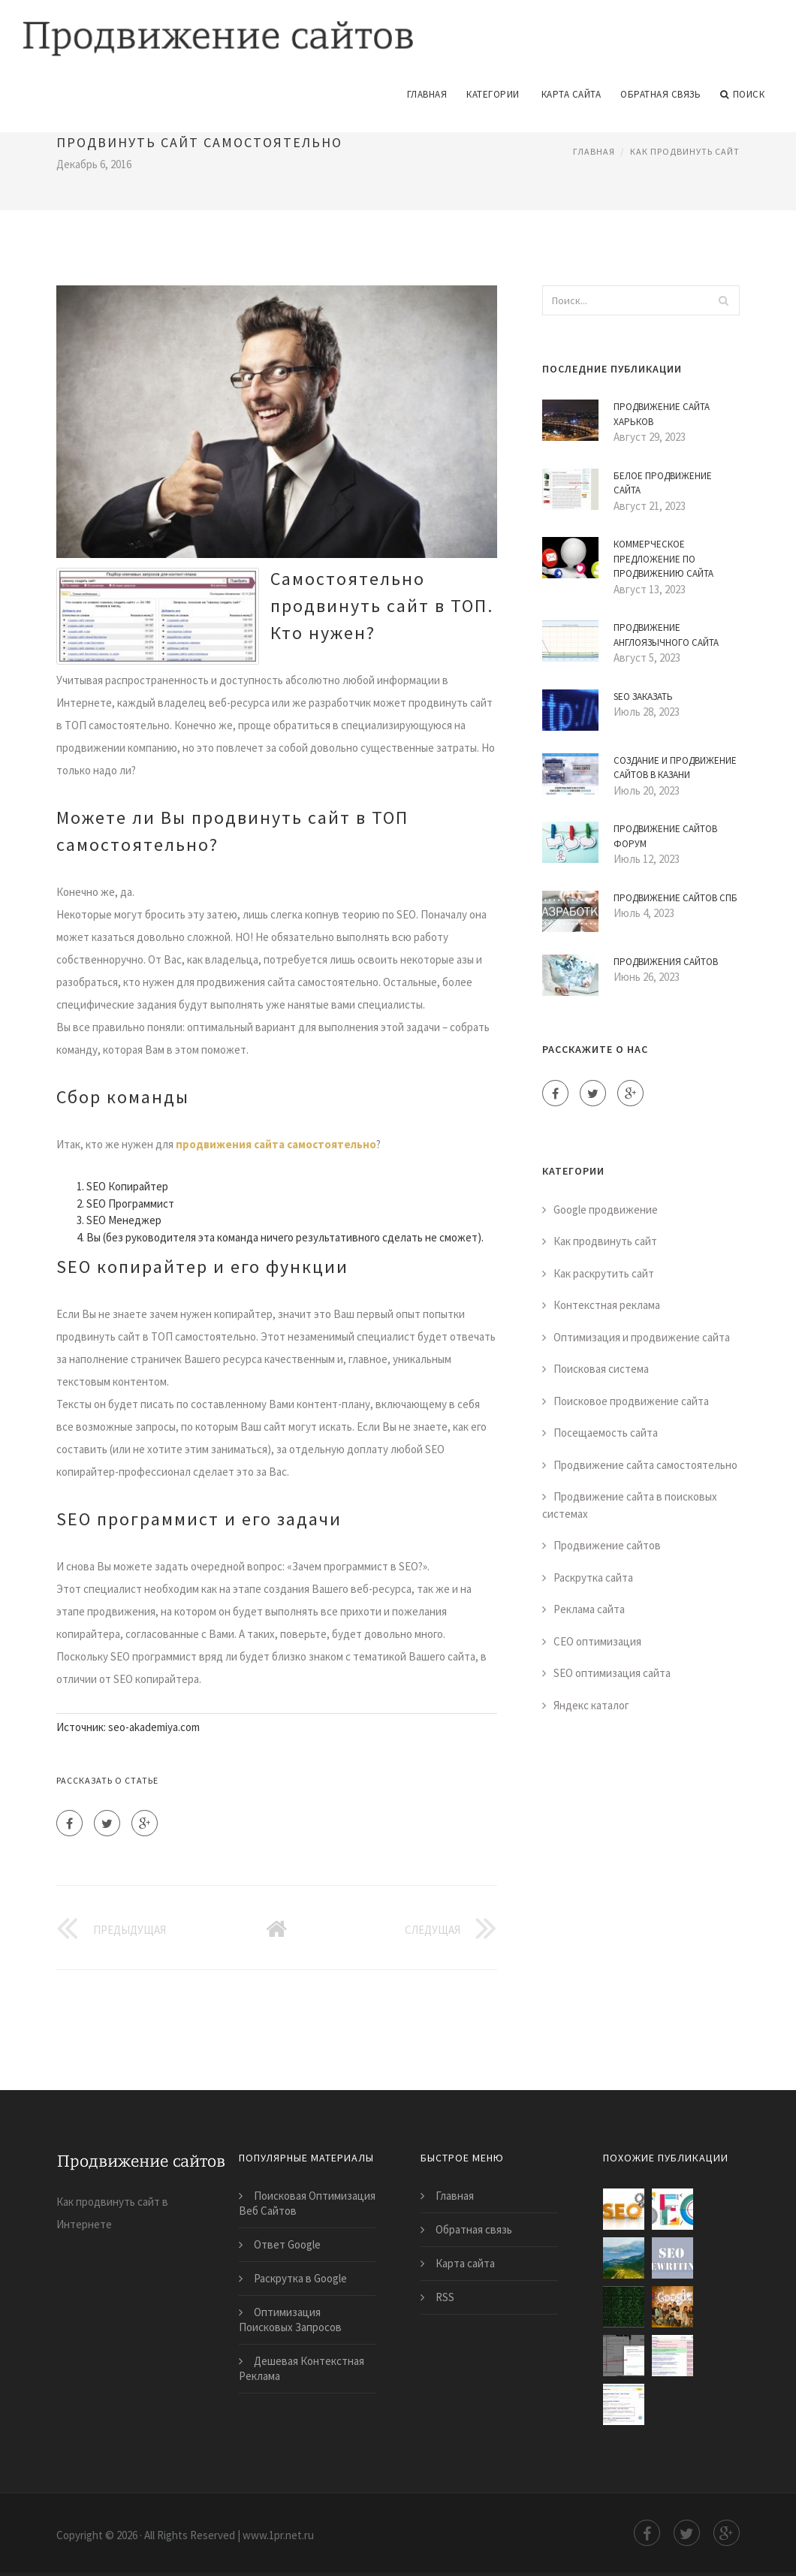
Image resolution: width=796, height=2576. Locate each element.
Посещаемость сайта (605, 1432)
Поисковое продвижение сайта (631, 1399)
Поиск (742, 93)
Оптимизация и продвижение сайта (641, 1336)
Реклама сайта (589, 1608)
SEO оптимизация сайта (612, 1672)
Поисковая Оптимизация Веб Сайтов (307, 2201)
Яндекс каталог (591, 1704)
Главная (427, 92)
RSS (445, 2295)
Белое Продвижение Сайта (663, 482)
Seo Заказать (643, 695)
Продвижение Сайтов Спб (675, 896)
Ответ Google (287, 2243)
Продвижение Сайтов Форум (665, 835)
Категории (493, 92)
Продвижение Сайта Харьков (662, 413)
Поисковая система (601, 1368)
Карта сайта (571, 92)
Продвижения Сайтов (666, 960)
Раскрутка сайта (593, 1576)
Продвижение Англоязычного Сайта (666, 634)
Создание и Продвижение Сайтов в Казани (675, 766)
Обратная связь (660, 92)
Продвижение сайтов (607, 1544)
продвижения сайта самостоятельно (276, 1143)
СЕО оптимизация (597, 1640)
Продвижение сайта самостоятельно (645, 1463)
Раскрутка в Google (300, 2277)
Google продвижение (605, 1208)
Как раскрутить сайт (603, 1272)
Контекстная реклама (606, 1304)
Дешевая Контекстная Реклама (301, 2366)
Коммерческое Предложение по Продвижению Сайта (663, 558)
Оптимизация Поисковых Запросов (290, 2318)
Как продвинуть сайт (685, 149)
